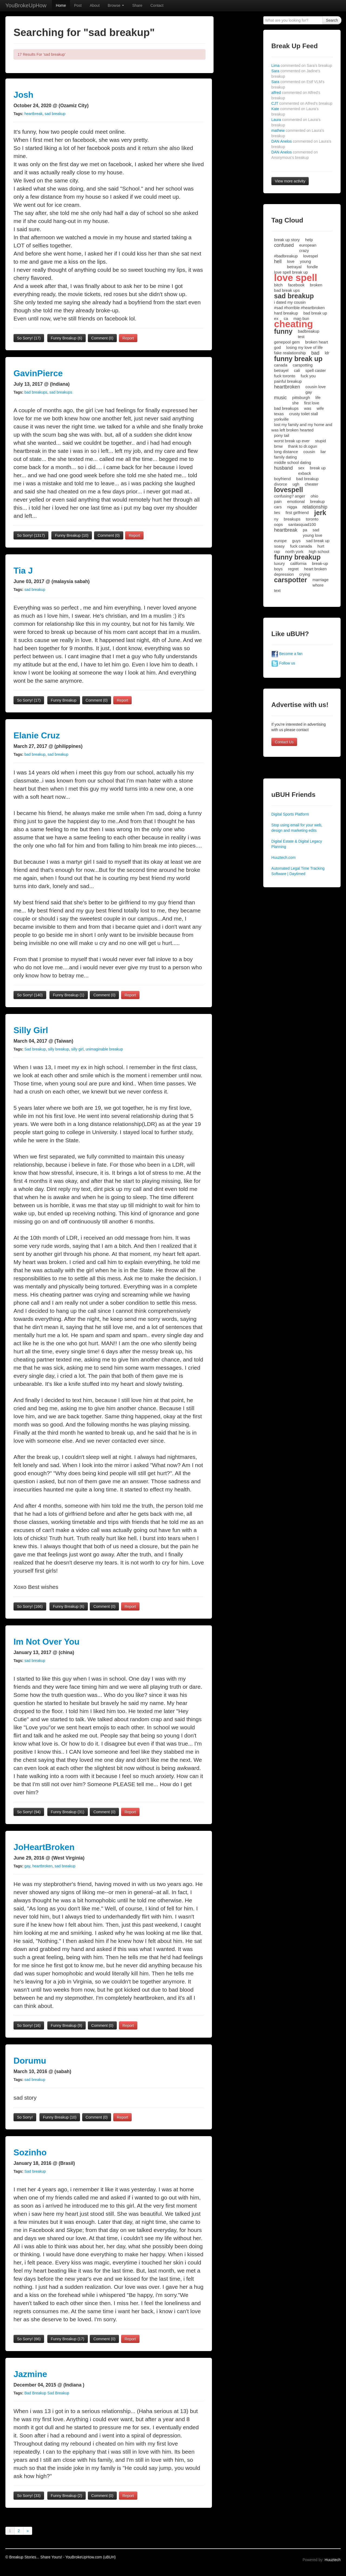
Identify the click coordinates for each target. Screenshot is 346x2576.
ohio (314, 496)
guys (296, 540)
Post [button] (78, 5)
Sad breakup (35, 1049)
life (318, 397)
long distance (286, 451)
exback (304, 473)
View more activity (290, 181)
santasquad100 (302, 524)
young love (312, 535)
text (277, 590)
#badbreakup (286, 256)
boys (278, 569)
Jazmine (30, 2374)
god (277, 347)
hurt (320, 546)
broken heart (316, 342)
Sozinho (30, 2152)
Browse (116, 5)
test (301, 336)
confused (284, 245)
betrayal (294, 266)
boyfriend (282, 478)
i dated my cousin (290, 302)
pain (278, 501)
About (95, 5)
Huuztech (333, 2560)
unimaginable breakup (104, 1049)
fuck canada (301, 546)
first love (311, 403)
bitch (278, 285)
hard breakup (286, 313)
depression (284, 574)
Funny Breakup (66, 338)
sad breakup (55, 114)
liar (323, 451)
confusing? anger (289, 496)
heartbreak (33, 114)
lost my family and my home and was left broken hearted (301, 427)
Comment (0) (102, 338)
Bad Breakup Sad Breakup (46, 2393)
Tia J (23, 570)
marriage (320, 579)
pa (305, 530)
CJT (301, 103)
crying (304, 574)
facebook (296, 285)
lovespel (310, 256)
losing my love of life (304, 347)
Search (332, 20)
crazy (304, 250)
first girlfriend (297, 512)
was (307, 408)
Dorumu (30, 2061)
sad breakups (60, 392)
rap (277, 551)
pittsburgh (301, 397)
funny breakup (297, 557)
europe (280, 540)
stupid (320, 440)
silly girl (77, 1049)
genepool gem (287, 342)
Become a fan (286, 654)
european (307, 245)
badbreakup (308, 331)
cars (278, 507)
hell (278, 261)
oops (278, 524)
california (298, 563)
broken (316, 285)
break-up (320, 563)
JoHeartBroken (44, 1847)
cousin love (315, 386)
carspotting (302, 365)
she (295, 403)
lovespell (288, 489)
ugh (295, 484)
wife (320, 408)
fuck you (308, 376)
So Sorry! (29, 338)
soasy (279, 546)
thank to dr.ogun (302, 446)
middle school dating (292, 462)
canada (280, 365)
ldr (327, 353)
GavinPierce (38, 373)
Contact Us (284, 742)
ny (276, 519)
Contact (156, 5)
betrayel (281, 370)
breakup (317, 501)
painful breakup (288, 381)
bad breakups (35, 392)
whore (318, 585)
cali (297, 370)
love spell (295, 277)
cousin (309, 451)
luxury (279, 563)
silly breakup (58, 1049)
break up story (287, 239)
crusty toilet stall (303, 413)
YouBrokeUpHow (25, 5)
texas (279, 413)
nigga (292, 507)
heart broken (315, 569)
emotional (296, 501)
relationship (314, 507)
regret (293, 569)
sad (316, 530)
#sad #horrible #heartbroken (299, 307)
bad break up (315, 313)
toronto (312, 519)
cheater (311, 484)
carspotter (290, 580)
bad (315, 353)
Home (61, 5)
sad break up (318, 540)
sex (301, 468)
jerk (320, 512)
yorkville (281, 419)
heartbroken (42, 1866)
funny (283, 331)
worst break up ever (292, 440)
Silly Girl (31, 1030)
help (309, 239)
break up (317, 468)
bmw (278, 446)
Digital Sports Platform (290, 814)
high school (319, 551)
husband (283, 468)
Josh (24, 95)
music (280, 397)
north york (294, 551)
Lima (301, 65)
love (291, 261)
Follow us (283, 663)
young (305, 261)
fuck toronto (284, 376)
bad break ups (287, 290)
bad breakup (34, 754)
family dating (285, 457)
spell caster (315, 370)
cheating (293, 324)
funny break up (298, 358)
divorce (280, 484)
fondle (312, 266)
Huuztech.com (283, 857)
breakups (292, 519)
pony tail (281, 435)
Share (137, 5)
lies (277, 512)
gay (27, 1866)
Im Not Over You (46, 1642)
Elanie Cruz (37, 735)
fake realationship (290, 353)
